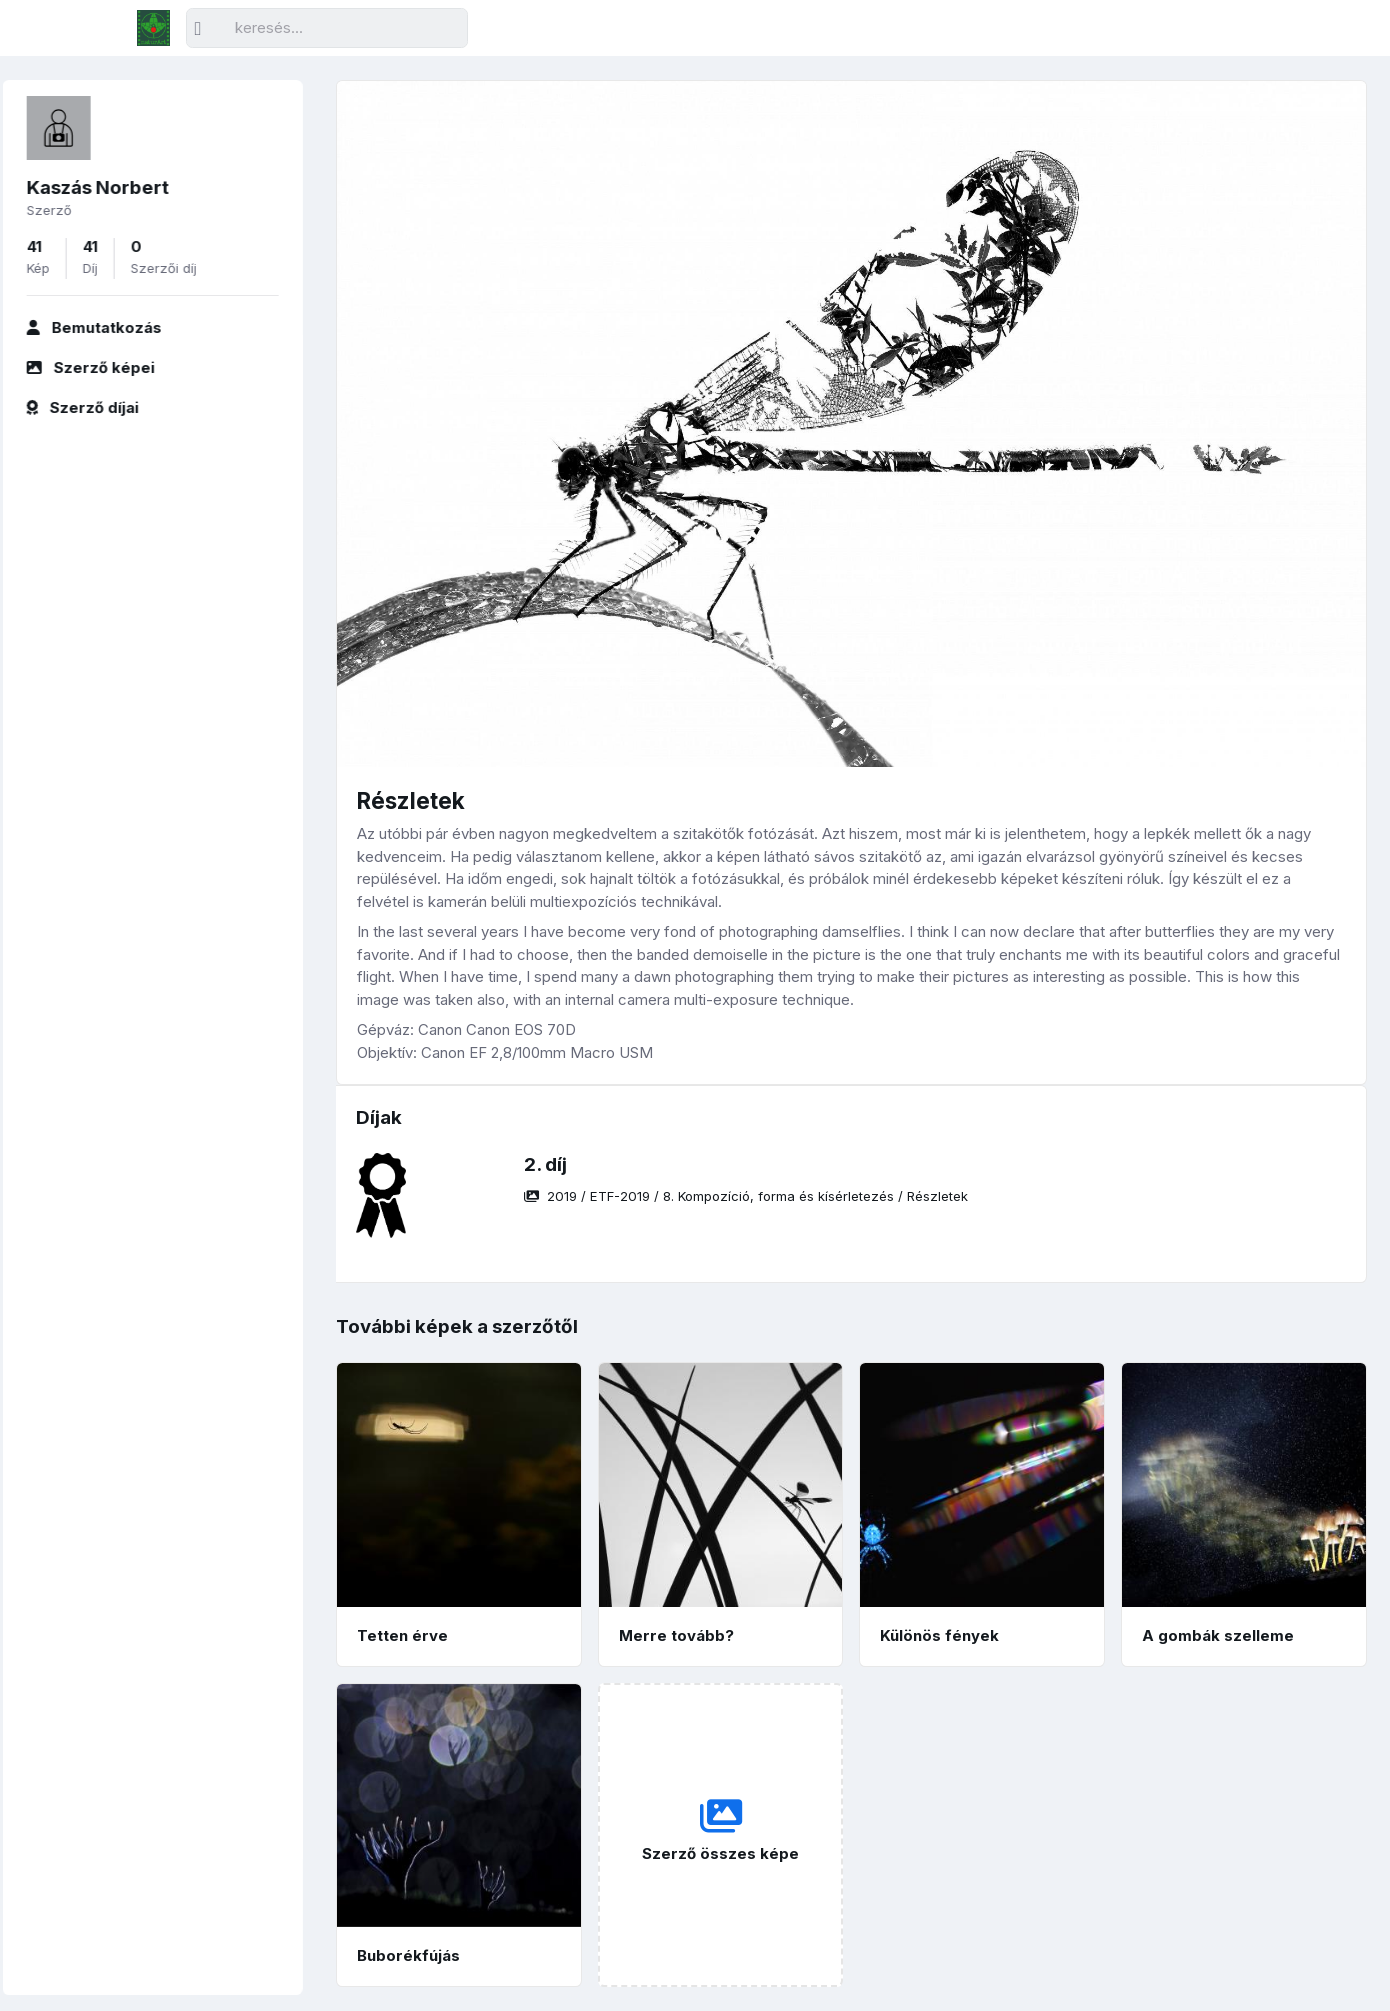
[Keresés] (327, 28)
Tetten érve (402, 1635)
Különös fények (939, 1635)
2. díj (545, 1164)
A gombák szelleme (1218, 1635)
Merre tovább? (676, 1635)
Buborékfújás (408, 1955)
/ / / (746, 1196)
